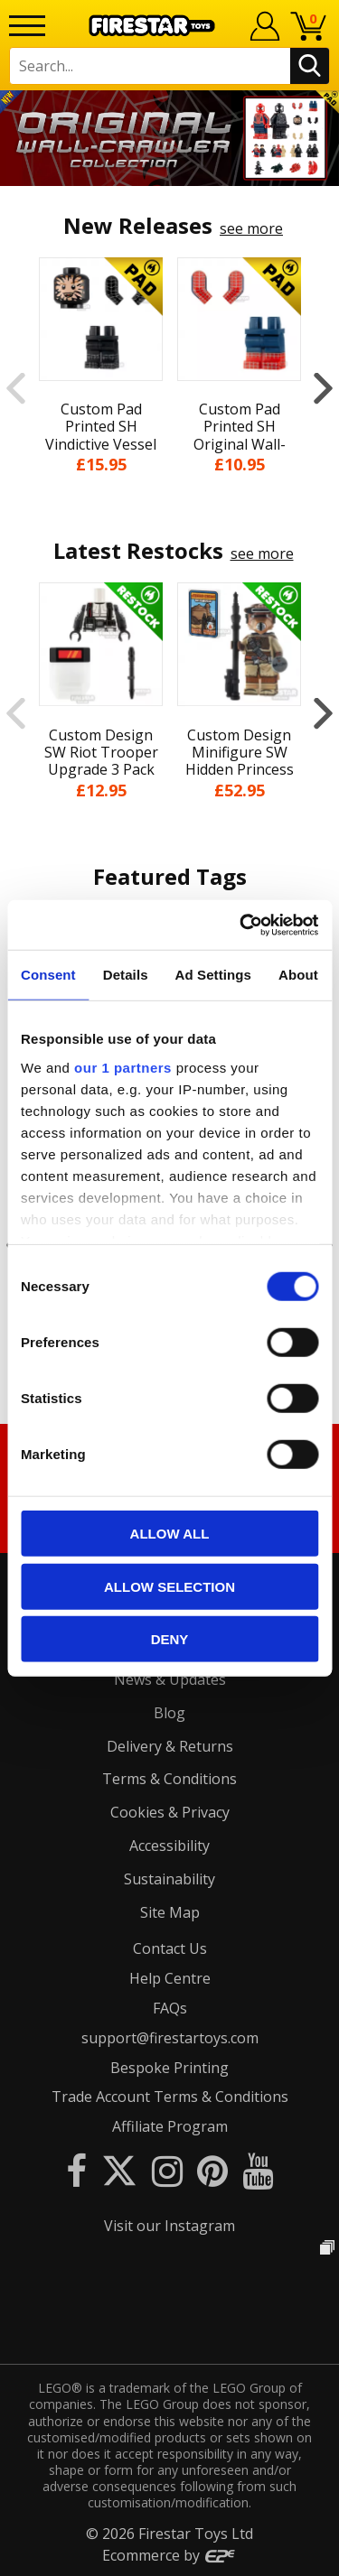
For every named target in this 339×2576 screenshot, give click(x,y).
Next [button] (323, 387)
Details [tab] (125, 974)
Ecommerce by (169, 2555)
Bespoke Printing (169, 2068)
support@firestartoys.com (170, 2038)
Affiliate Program (170, 2126)
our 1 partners (123, 1066)
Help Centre (170, 1978)
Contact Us (170, 1948)
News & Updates (170, 1679)
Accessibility (169, 1845)
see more (251, 228)
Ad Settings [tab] (213, 974)
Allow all (170, 1533)
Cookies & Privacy (170, 1812)
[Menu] (27, 26)
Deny (170, 1639)
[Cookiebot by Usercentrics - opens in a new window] (241, 924)
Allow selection (169, 1586)
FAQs (170, 2008)
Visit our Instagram (169, 2226)
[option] (169, 138)
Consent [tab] (48, 974)
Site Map (170, 1912)
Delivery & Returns (170, 1746)
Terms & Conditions (169, 1779)
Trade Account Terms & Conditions (170, 2096)
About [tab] (298, 974)
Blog (169, 1713)
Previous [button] (16, 387)
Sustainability (169, 1879)
